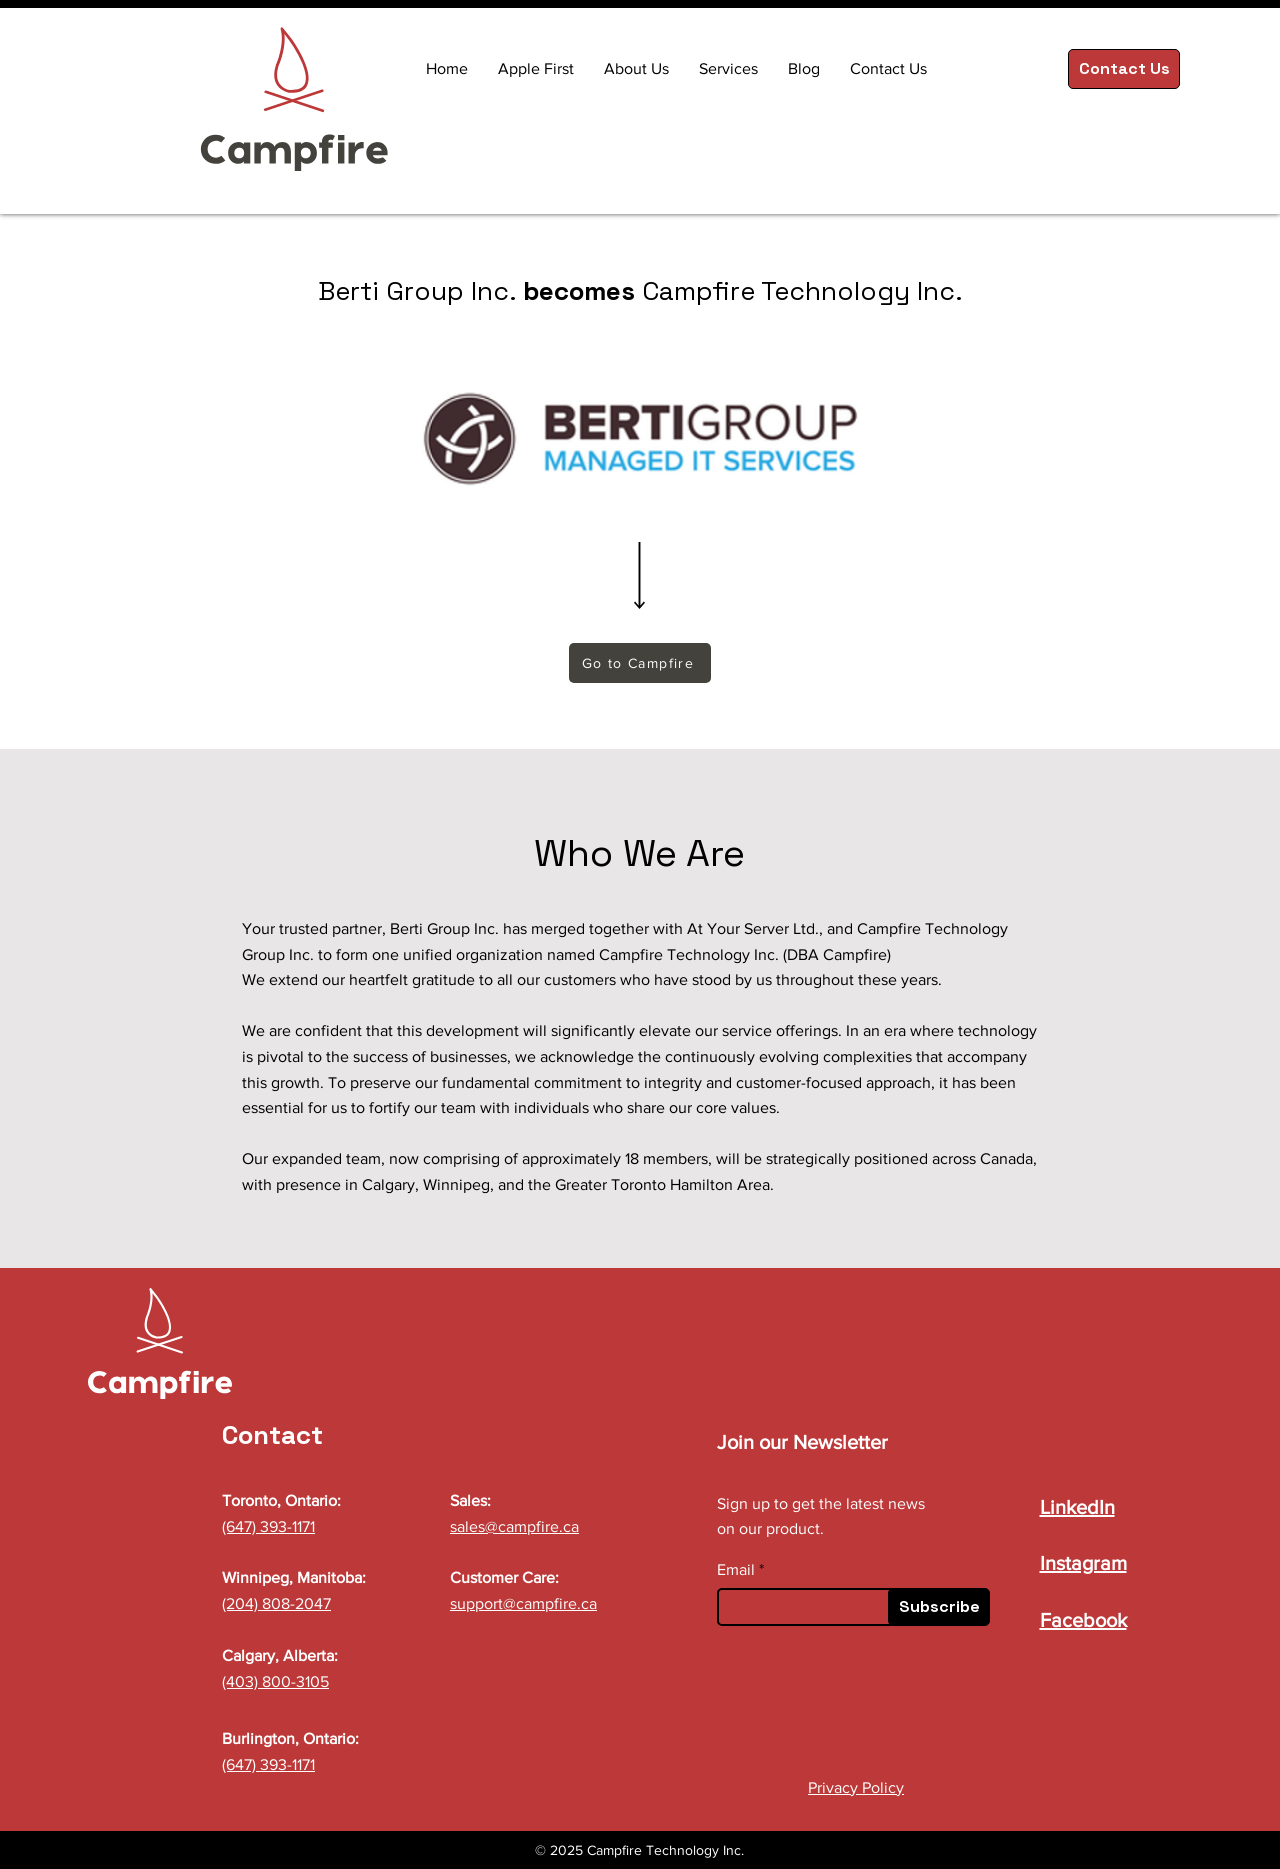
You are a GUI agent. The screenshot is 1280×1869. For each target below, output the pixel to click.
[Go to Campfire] (640, 663)
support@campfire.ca (523, 1603)
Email (736, 1570)
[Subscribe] (939, 1607)
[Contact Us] (1124, 69)
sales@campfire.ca (514, 1526)
